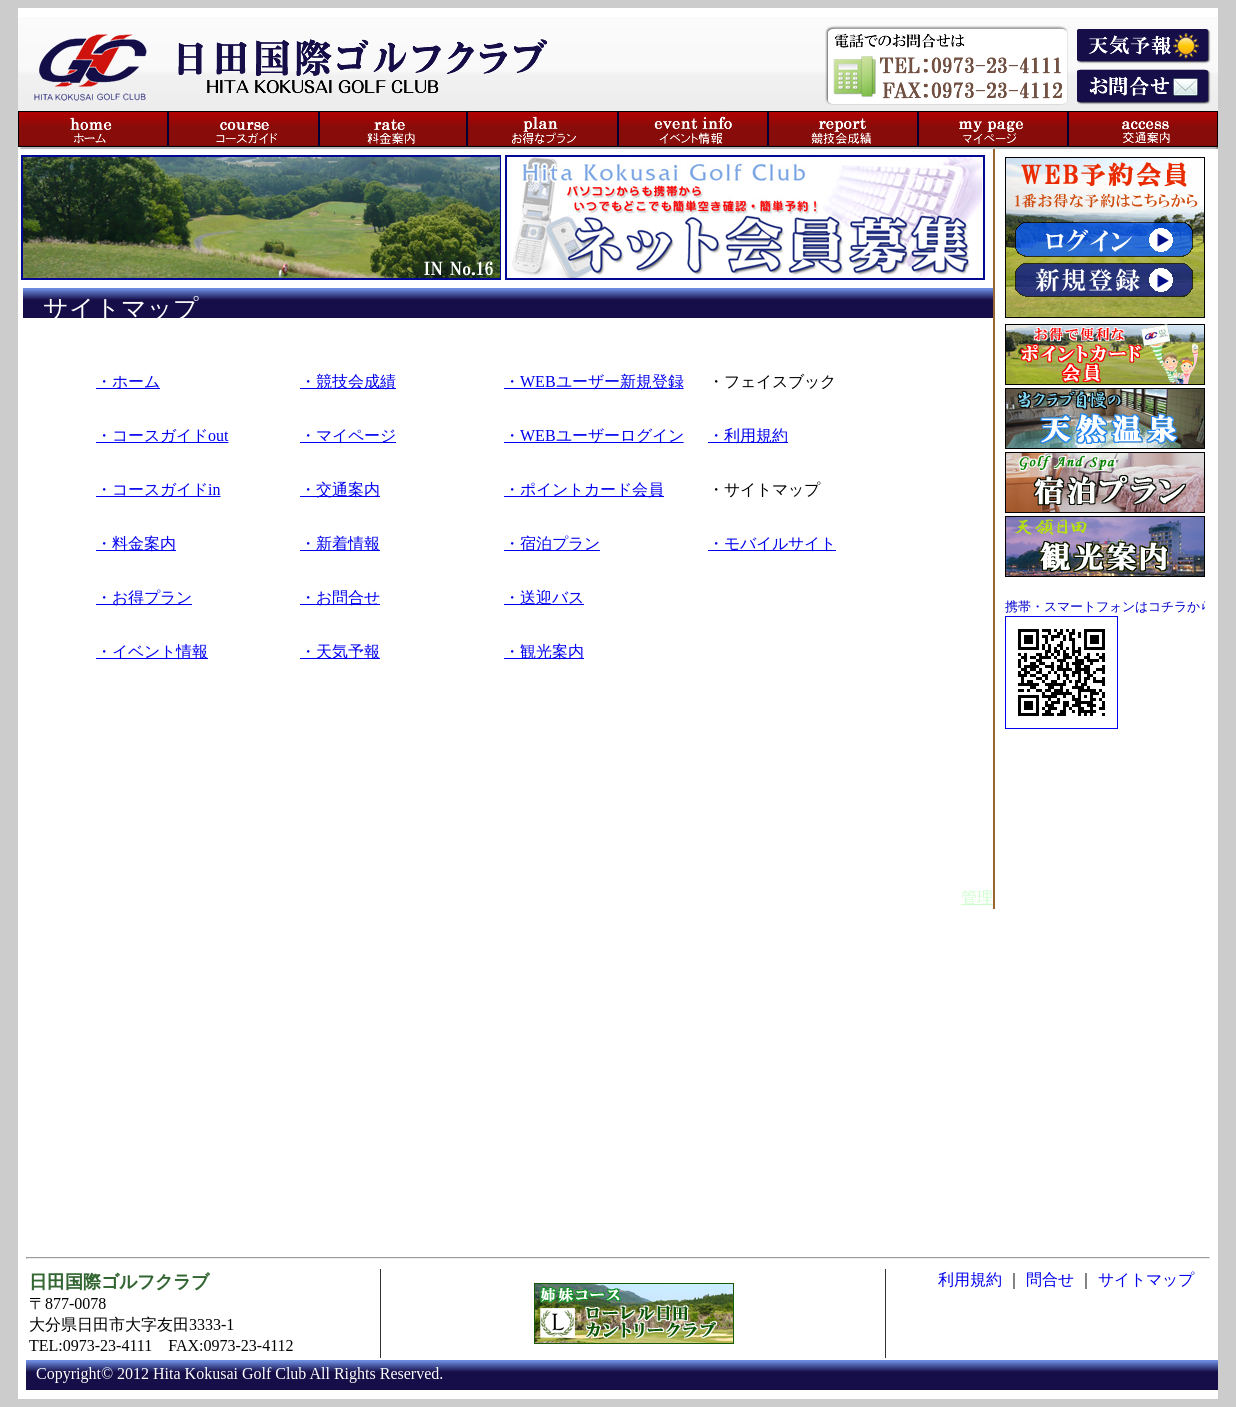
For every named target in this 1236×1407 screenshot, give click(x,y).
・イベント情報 (152, 651)
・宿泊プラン (552, 543)
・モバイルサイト (772, 543)
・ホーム (128, 381)
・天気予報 (340, 651)
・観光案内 (544, 651)
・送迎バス (544, 597)
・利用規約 (748, 435)
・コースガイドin (158, 489)
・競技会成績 (348, 381)
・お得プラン (144, 597)
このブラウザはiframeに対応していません (618, 1324)
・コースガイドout (162, 435)
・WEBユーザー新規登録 (594, 381)
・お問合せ (340, 597)
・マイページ (348, 435)
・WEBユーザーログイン (594, 435)
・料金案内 (136, 543)
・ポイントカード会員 (584, 489)
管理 (977, 897)
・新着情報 (340, 543)
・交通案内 (340, 489)
